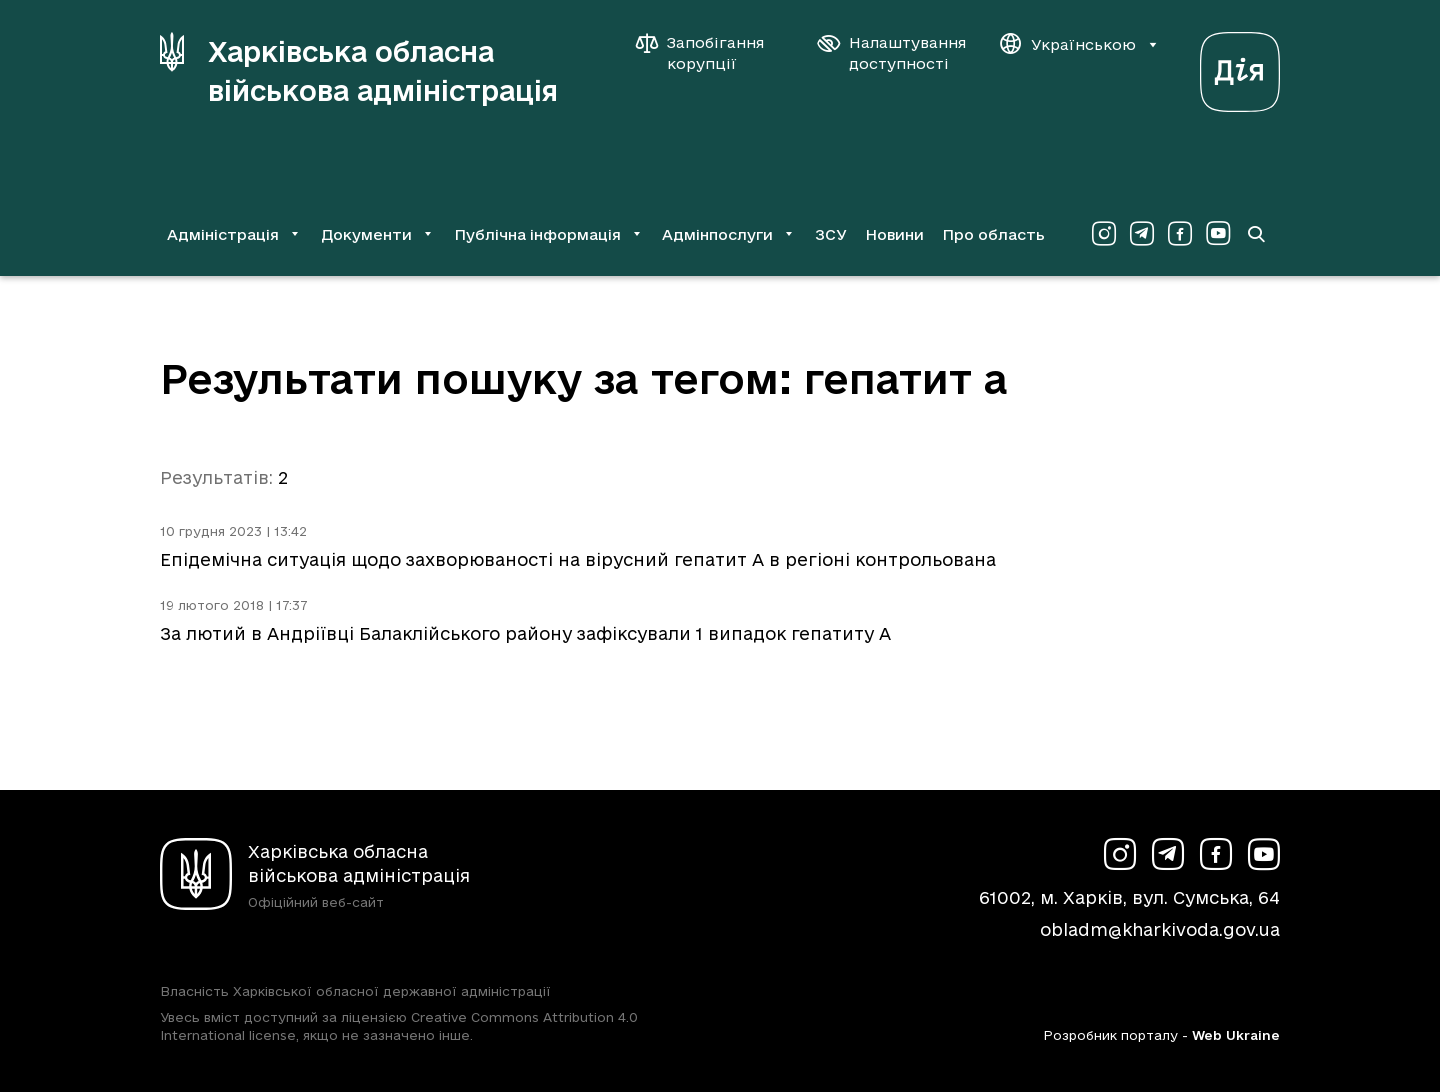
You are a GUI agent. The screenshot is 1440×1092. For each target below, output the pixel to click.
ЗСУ (831, 234)
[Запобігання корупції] (710, 53)
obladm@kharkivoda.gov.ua (1160, 929)
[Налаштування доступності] (892, 53)
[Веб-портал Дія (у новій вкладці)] (1240, 66)
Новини (894, 234)
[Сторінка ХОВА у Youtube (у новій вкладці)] (1218, 234)
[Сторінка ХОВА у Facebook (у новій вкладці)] (1180, 234)
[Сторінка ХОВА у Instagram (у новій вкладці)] (1104, 234)
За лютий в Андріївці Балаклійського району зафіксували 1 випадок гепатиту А (525, 633)
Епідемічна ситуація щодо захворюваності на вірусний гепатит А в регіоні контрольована (578, 559)
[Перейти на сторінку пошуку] (1256, 234)
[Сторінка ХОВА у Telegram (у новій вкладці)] (1142, 234)
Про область (993, 234)
